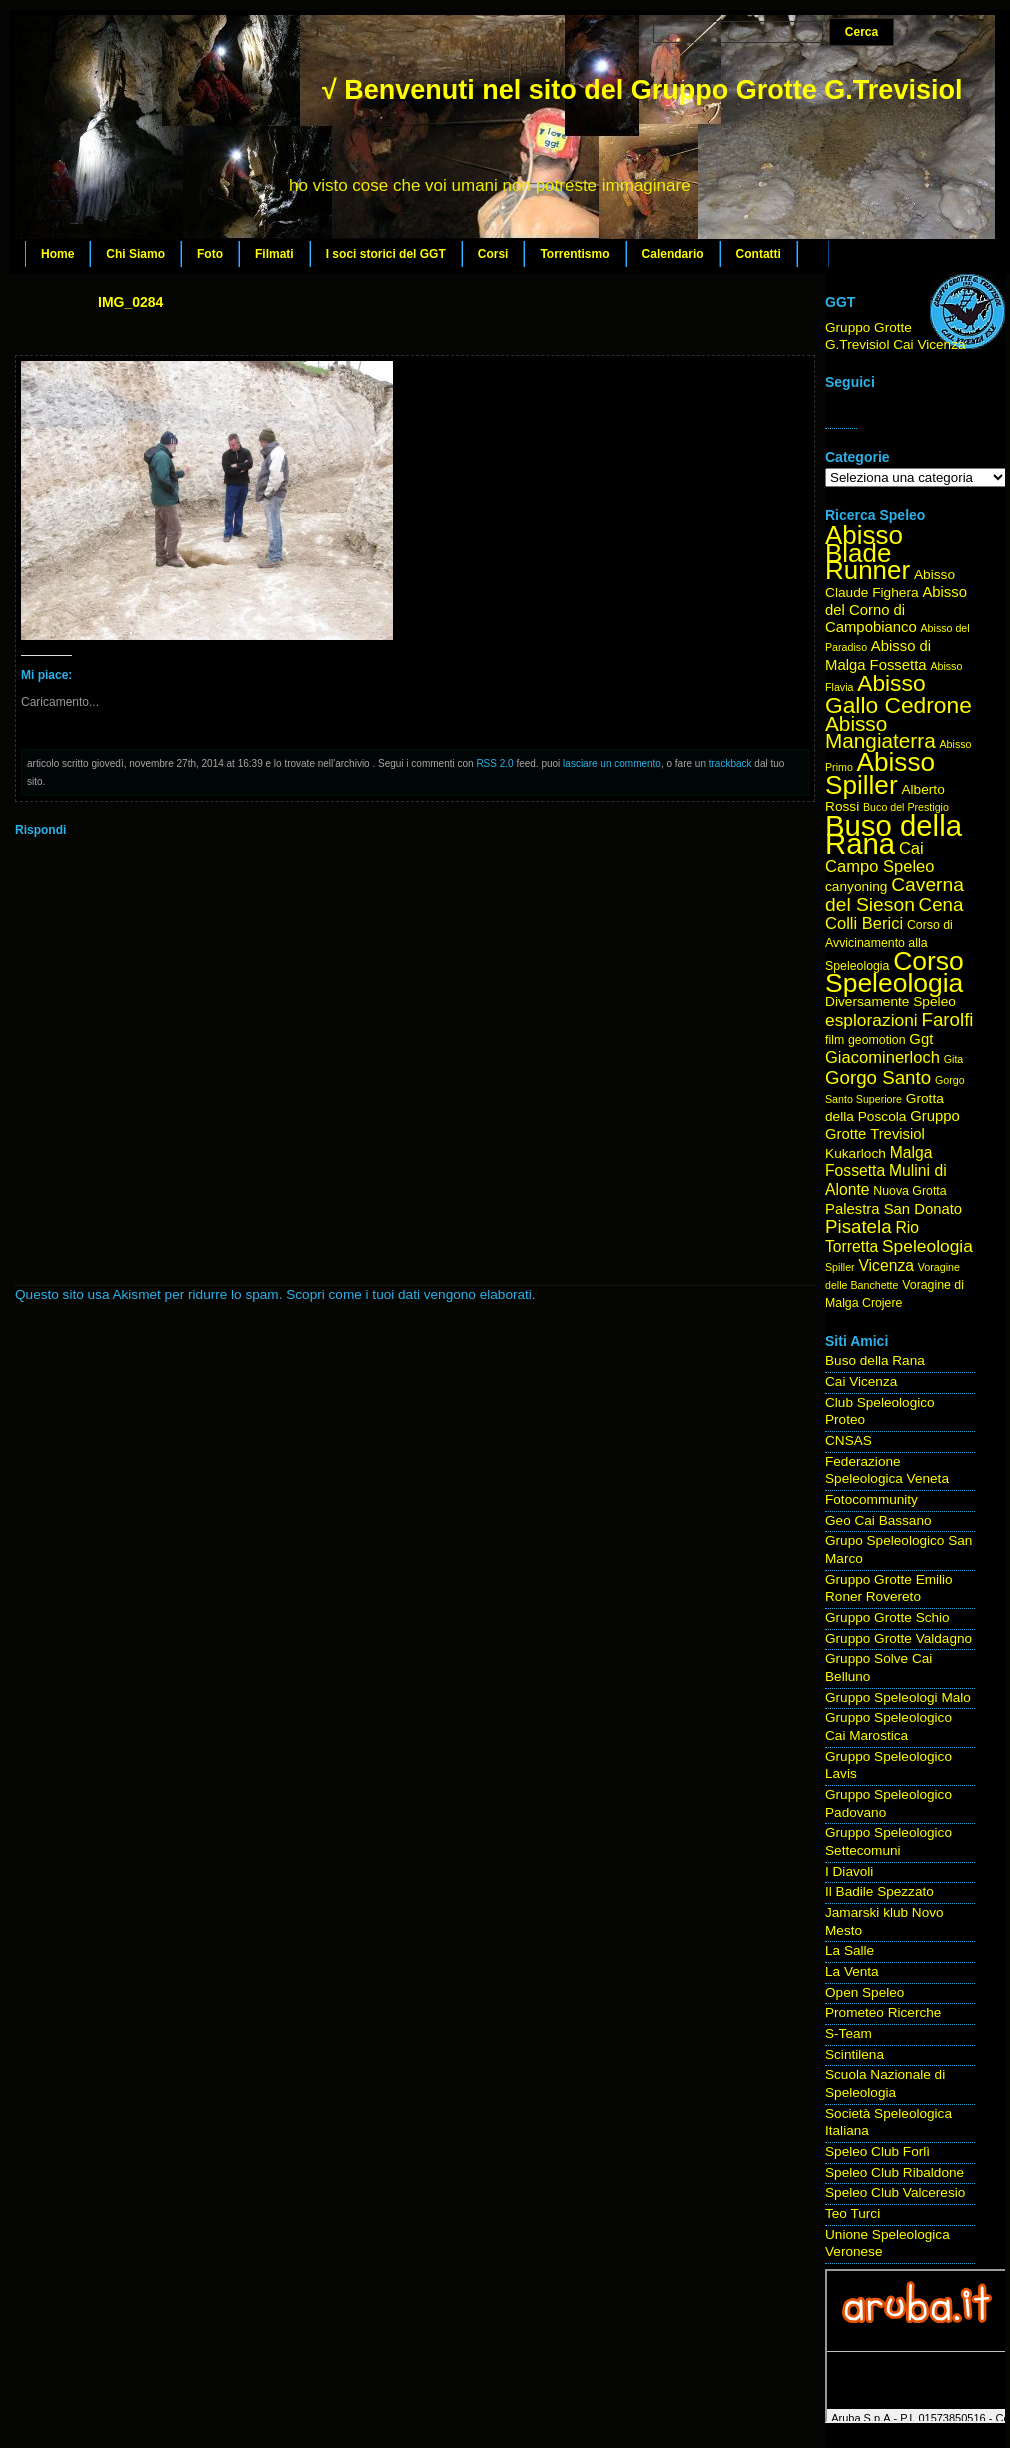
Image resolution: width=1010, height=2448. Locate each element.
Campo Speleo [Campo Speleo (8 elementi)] (879, 866)
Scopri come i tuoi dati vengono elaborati (409, 1294)
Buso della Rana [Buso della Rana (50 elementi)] (893, 834)
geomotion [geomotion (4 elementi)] (877, 1040)
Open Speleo (864, 1992)
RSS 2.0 (494, 763)
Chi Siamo (135, 254)
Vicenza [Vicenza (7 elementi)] (886, 1265)
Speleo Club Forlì (877, 2151)
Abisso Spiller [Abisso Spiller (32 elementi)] (880, 773)
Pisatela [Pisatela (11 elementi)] (858, 1226)
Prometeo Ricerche (883, 2012)
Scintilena (854, 2054)
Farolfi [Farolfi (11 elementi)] (948, 1019)
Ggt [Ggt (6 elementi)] (921, 1039)
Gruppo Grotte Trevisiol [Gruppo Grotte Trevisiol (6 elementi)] (892, 1125)
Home (57, 254)
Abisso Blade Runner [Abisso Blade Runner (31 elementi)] (867, 552)
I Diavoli (849, 1871)
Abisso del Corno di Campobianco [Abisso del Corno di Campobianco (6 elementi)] (896, 609)
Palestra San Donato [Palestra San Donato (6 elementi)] (893, 1209)
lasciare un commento (612, 763)
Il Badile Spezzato (879, 1891)
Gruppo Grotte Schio (887, 1617)
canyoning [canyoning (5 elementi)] (856, 886)
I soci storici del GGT (386, 254)
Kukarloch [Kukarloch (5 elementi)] (855, 1153)
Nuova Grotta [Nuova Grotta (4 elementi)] (909, 1191)
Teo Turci (852, 2213)
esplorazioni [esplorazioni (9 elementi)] (871, 1020)
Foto (210, 254)
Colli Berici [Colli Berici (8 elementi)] (864, 923)
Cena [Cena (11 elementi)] (941, 904)
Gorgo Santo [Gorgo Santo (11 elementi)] (878, 1077)
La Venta (852, 1971)
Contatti (758, 254)
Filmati (274, 254)
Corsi (493, 254)
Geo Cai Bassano (878, 1520)
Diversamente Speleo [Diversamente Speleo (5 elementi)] (890, 1001)
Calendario (673, 254)
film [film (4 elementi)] (834, 1040)
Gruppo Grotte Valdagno (898, 1638)
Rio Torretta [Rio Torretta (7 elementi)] (872, 1237)
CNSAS (848, 1440)
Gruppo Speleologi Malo (898, 1697)
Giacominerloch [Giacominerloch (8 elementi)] (882, 1057)
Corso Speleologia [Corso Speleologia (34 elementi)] (894, 972)
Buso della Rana (875, 1360)
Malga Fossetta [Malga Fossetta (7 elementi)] (878, 1162)
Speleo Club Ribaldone (894, 2172)
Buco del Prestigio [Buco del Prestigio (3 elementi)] (906, 807)
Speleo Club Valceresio (895, 2192)
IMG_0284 (130, 302)
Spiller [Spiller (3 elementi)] (840, 1267)
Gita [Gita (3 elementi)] (954, 1059)
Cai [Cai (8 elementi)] (911, 848)
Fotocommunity (871, 1499)
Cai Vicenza (861, 1381)
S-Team (848, 2033)
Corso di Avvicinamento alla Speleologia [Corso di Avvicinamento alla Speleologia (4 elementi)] (889, 945)
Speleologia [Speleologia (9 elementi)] (927, 1246)
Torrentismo (574, 254)
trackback (730, 763)
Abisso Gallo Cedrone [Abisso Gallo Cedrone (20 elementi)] (898, 694)
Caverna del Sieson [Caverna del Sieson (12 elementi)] (894, 894)
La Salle (849, 1950)
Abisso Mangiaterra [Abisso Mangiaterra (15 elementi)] (880, 732)
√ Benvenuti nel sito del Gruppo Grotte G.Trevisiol (642, 90)
